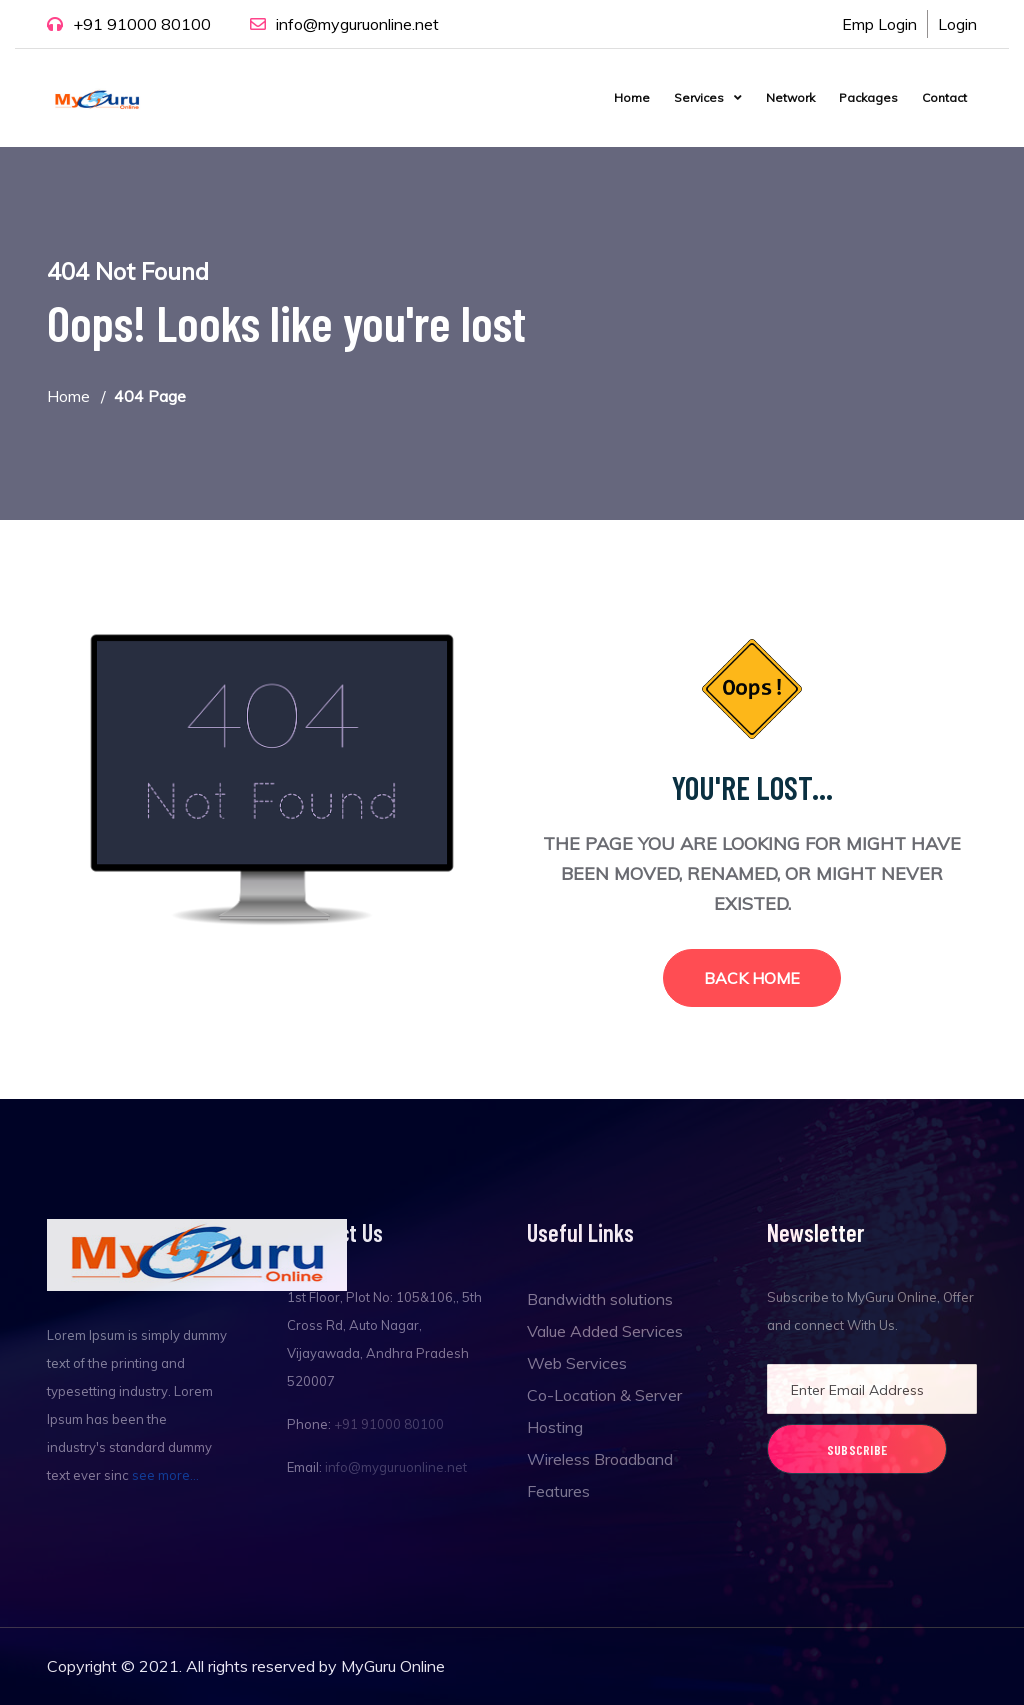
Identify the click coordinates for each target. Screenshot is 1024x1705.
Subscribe (857, 1449)
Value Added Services (605, 1331)
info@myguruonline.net (357, 24)
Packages (868, 97)
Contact (944, 97)
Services (699, 97)
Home (632, 97)
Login (957, 24)
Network (790, 97)
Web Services (577, 1363)
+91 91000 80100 (142, 24)
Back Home (752, 978)
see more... (165, 1475)
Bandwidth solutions (600, 1299)
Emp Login (879, 24)
